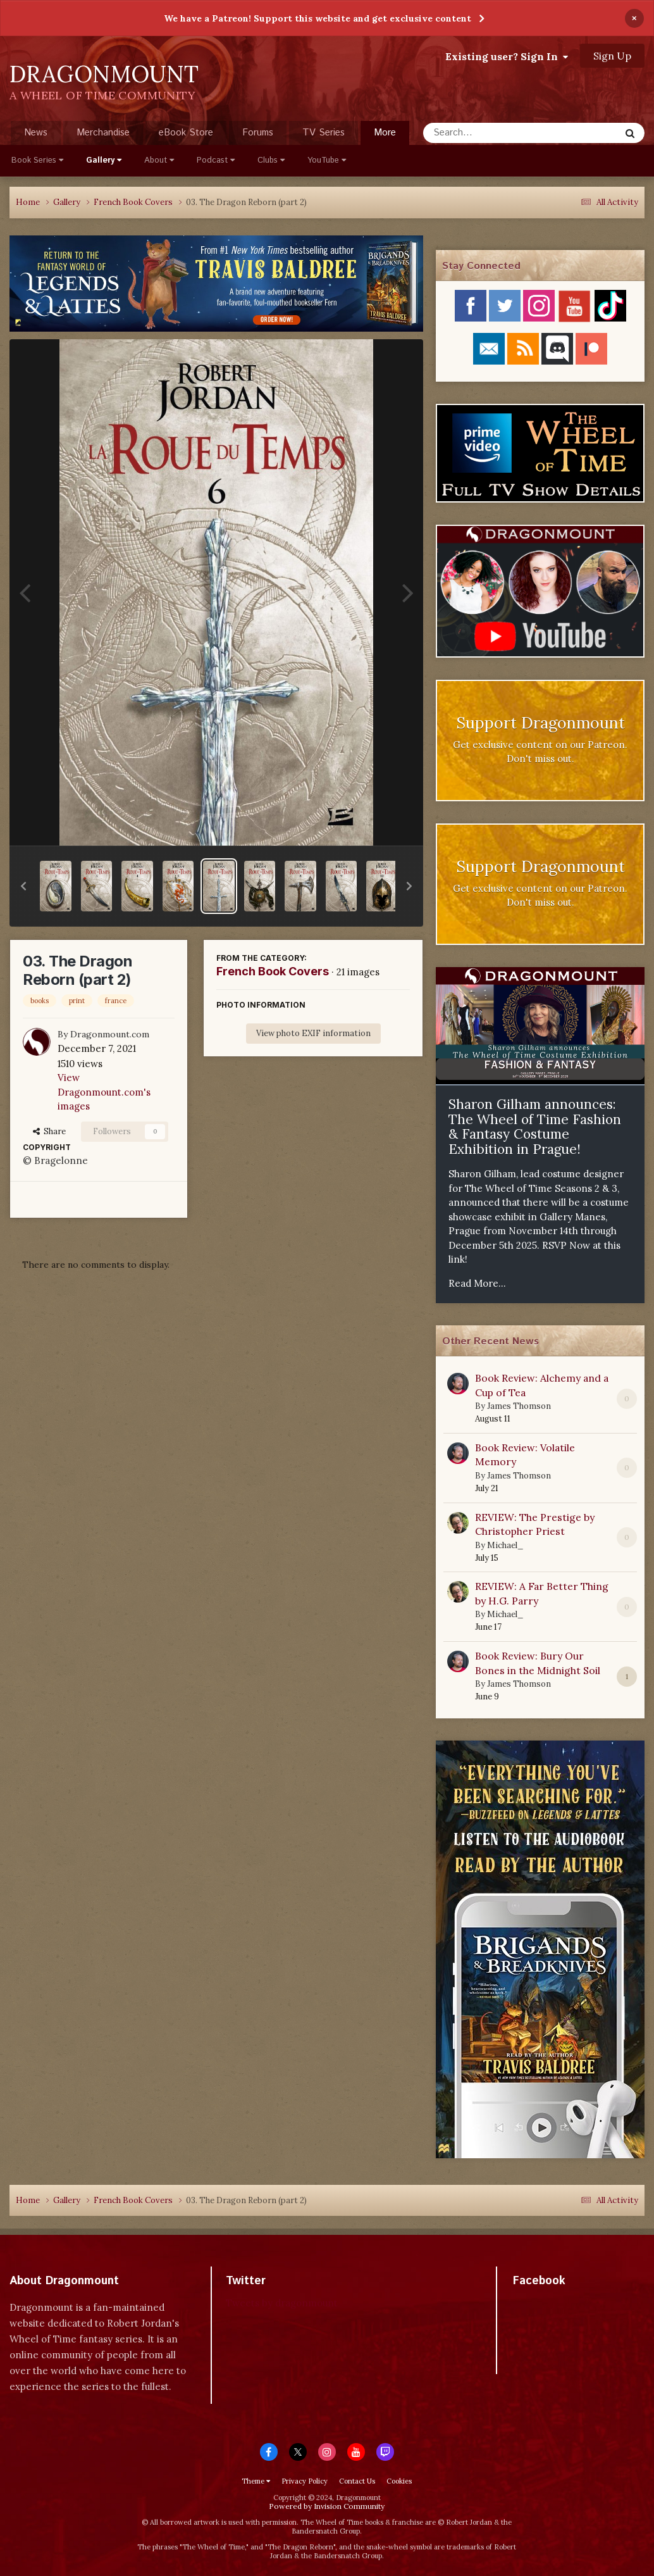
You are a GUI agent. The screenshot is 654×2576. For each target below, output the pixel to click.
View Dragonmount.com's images (104, 1092)
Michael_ (505, 1545)
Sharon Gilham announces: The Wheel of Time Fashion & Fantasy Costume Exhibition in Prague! (534, 1127)
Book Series (37, 160)
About (159, 160)
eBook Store (186, 132)
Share (49, 1131)
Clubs (271, 160)
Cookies (399, 2481)
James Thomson (519, 1406)
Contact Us (357, 2481)
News (35, 132)
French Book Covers (272, 971)
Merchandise (103, 132)
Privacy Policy (304, 2481)
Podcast (216, 160)
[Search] (488, 133)
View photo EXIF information (313, 1033)
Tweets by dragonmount (282, 2303)
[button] (23, 886)
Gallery (103, 160)
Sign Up (612, 55)
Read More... (477, 1283)
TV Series (323, 132)
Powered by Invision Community (327, 2506)
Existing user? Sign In (506, 56)
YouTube (326, 160)
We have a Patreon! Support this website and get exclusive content (317, 18)
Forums (257, 132)
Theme (256, 2481)
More (385, 132)
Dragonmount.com (109, 1034)
